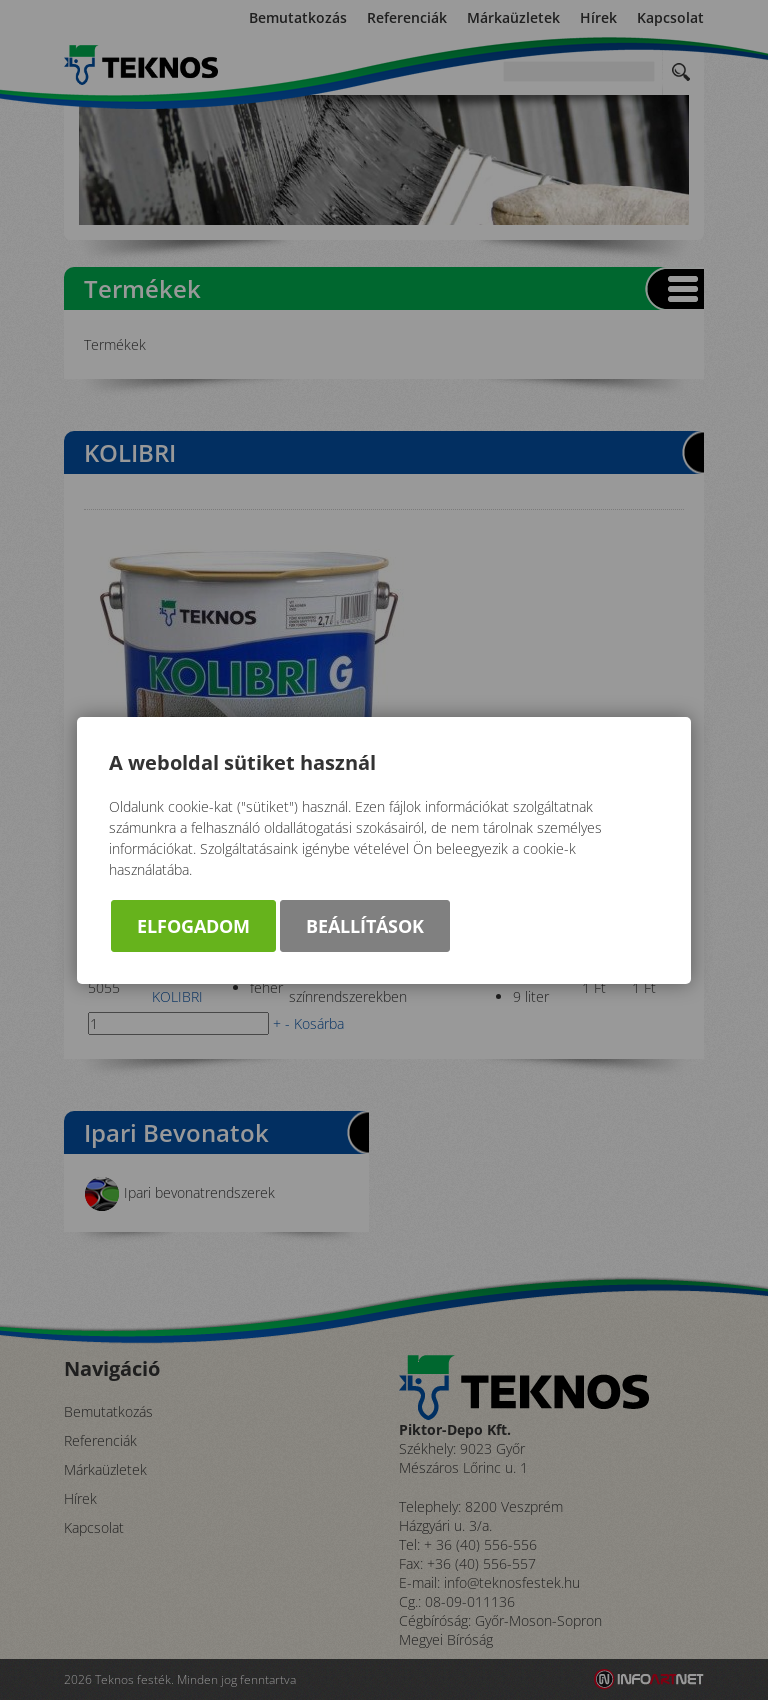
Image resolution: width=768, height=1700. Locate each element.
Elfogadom (193, 926)
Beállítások (365, 926)
